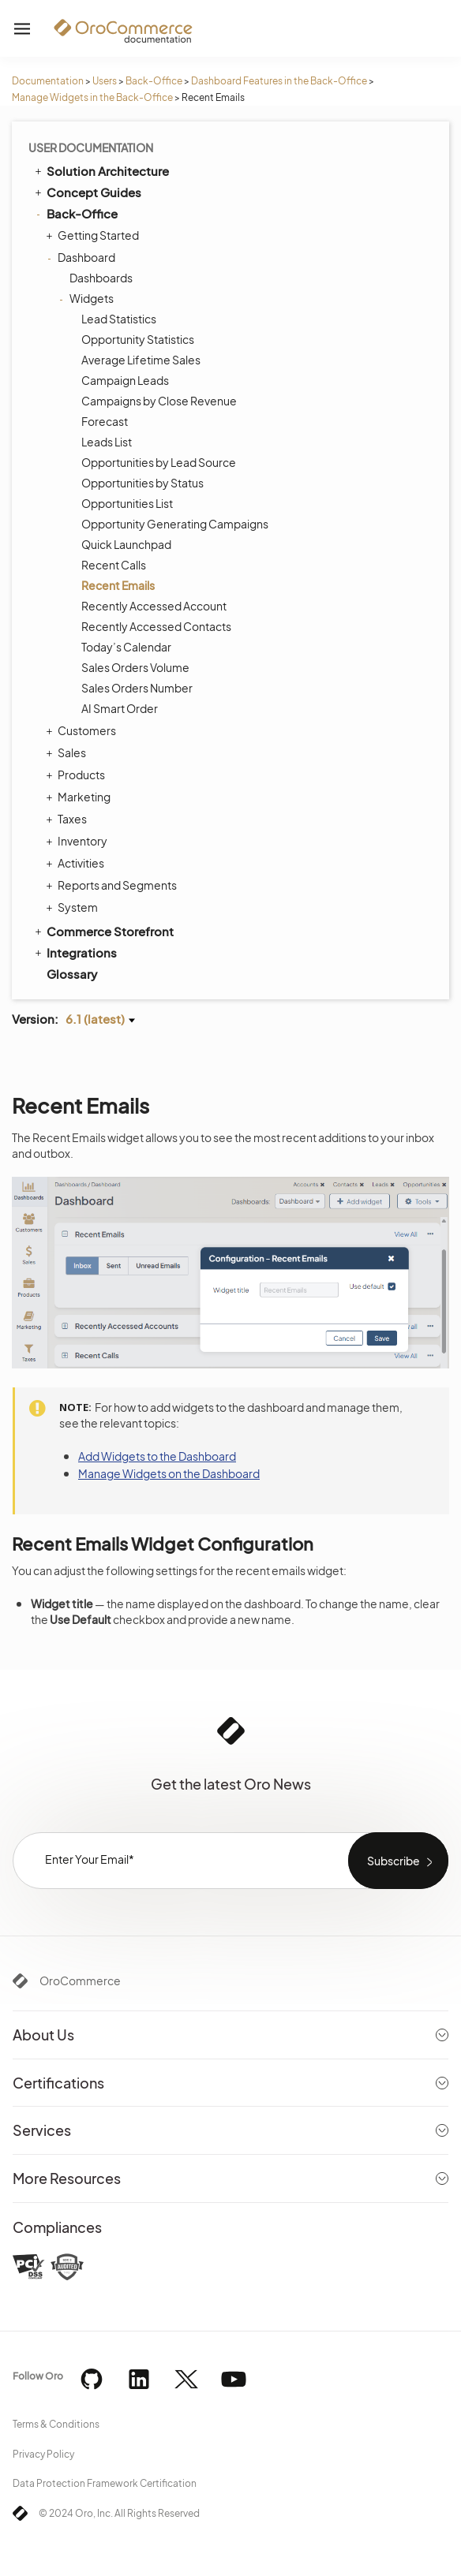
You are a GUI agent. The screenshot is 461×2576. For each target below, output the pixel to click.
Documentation (48, 81)
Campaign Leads (125, 380)
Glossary (72, 973)
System (74, 907)
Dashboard (82, 257)
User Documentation (90, 147)
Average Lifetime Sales (141, 360)
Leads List (106, 442)
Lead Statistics (118, 319)
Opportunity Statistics (137, 339)
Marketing (80, 797)
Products (77, 774)
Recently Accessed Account (154, 606)
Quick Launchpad (126, 544)
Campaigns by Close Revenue (159, 401)
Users (104, 81)
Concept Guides (86, 192)
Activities (77, 863)
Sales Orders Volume (135, 667)
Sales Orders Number (137, 688)
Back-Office (154, 81)
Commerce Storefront (103, 931)
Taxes (68, 819)
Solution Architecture (100, 170)
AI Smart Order (119, 708)
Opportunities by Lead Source (158, 462)
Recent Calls (113, 565)
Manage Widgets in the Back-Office (92, 97)
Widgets (88, 298)
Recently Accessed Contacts (156, 626)
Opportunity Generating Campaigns (174, 524)
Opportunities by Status (142, 483)
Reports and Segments (113, 885)
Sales (68, 752)
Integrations (74, 952)
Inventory (78, 841)
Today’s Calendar (126, 647)
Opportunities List (127, 503)
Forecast (104, 421)
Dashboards (101, 278)
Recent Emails (118, 585)
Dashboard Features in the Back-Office (279, 81)
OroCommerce (80, 1980)
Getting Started (94, 235)
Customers (83, 730)
